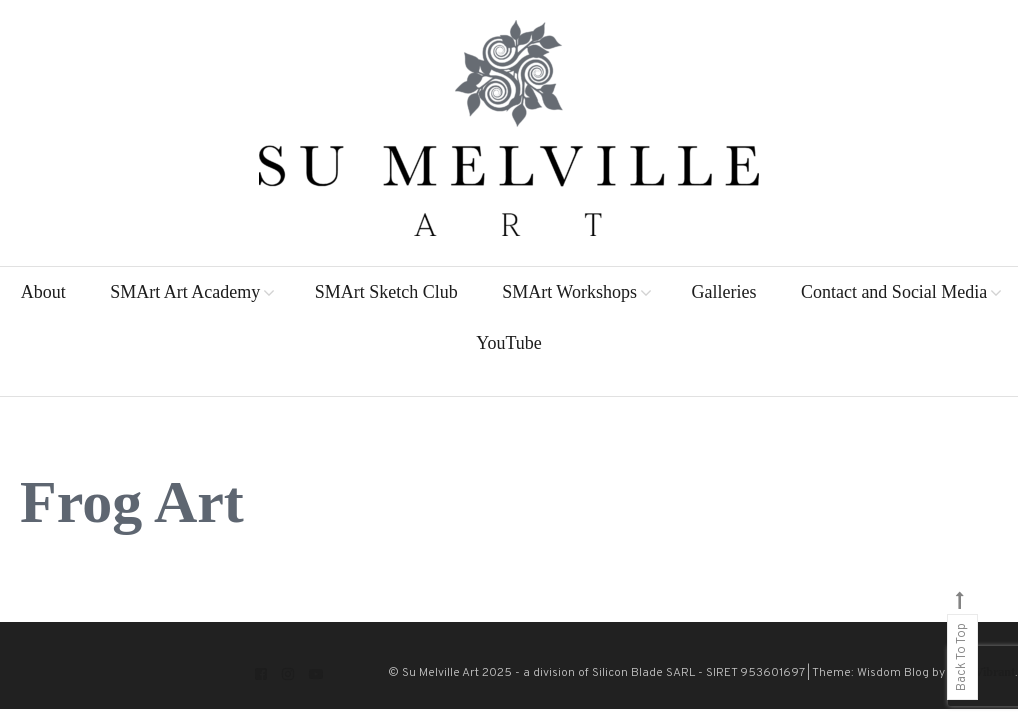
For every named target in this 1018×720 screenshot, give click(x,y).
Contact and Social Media (894, 292)
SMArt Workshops (569, 292)
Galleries (723, 292)
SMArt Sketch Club (386, 292)
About (43, 292)
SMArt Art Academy (185, 292)
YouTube (509, 343)
